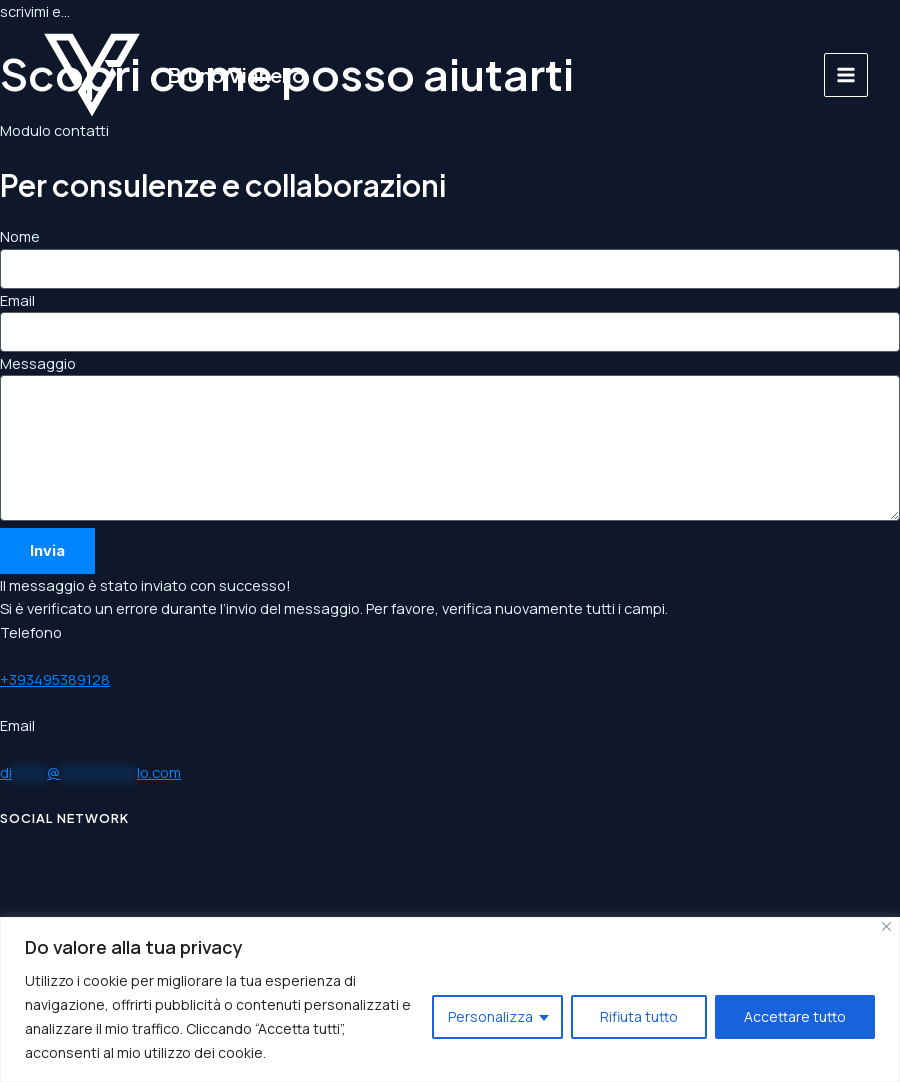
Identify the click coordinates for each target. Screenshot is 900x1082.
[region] (450, 999)
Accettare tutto (795, 1016)
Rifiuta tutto (639, 1016)
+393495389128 (55, 679)
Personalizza (490, 1016)
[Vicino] (886, 926)
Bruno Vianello (236, 74)
